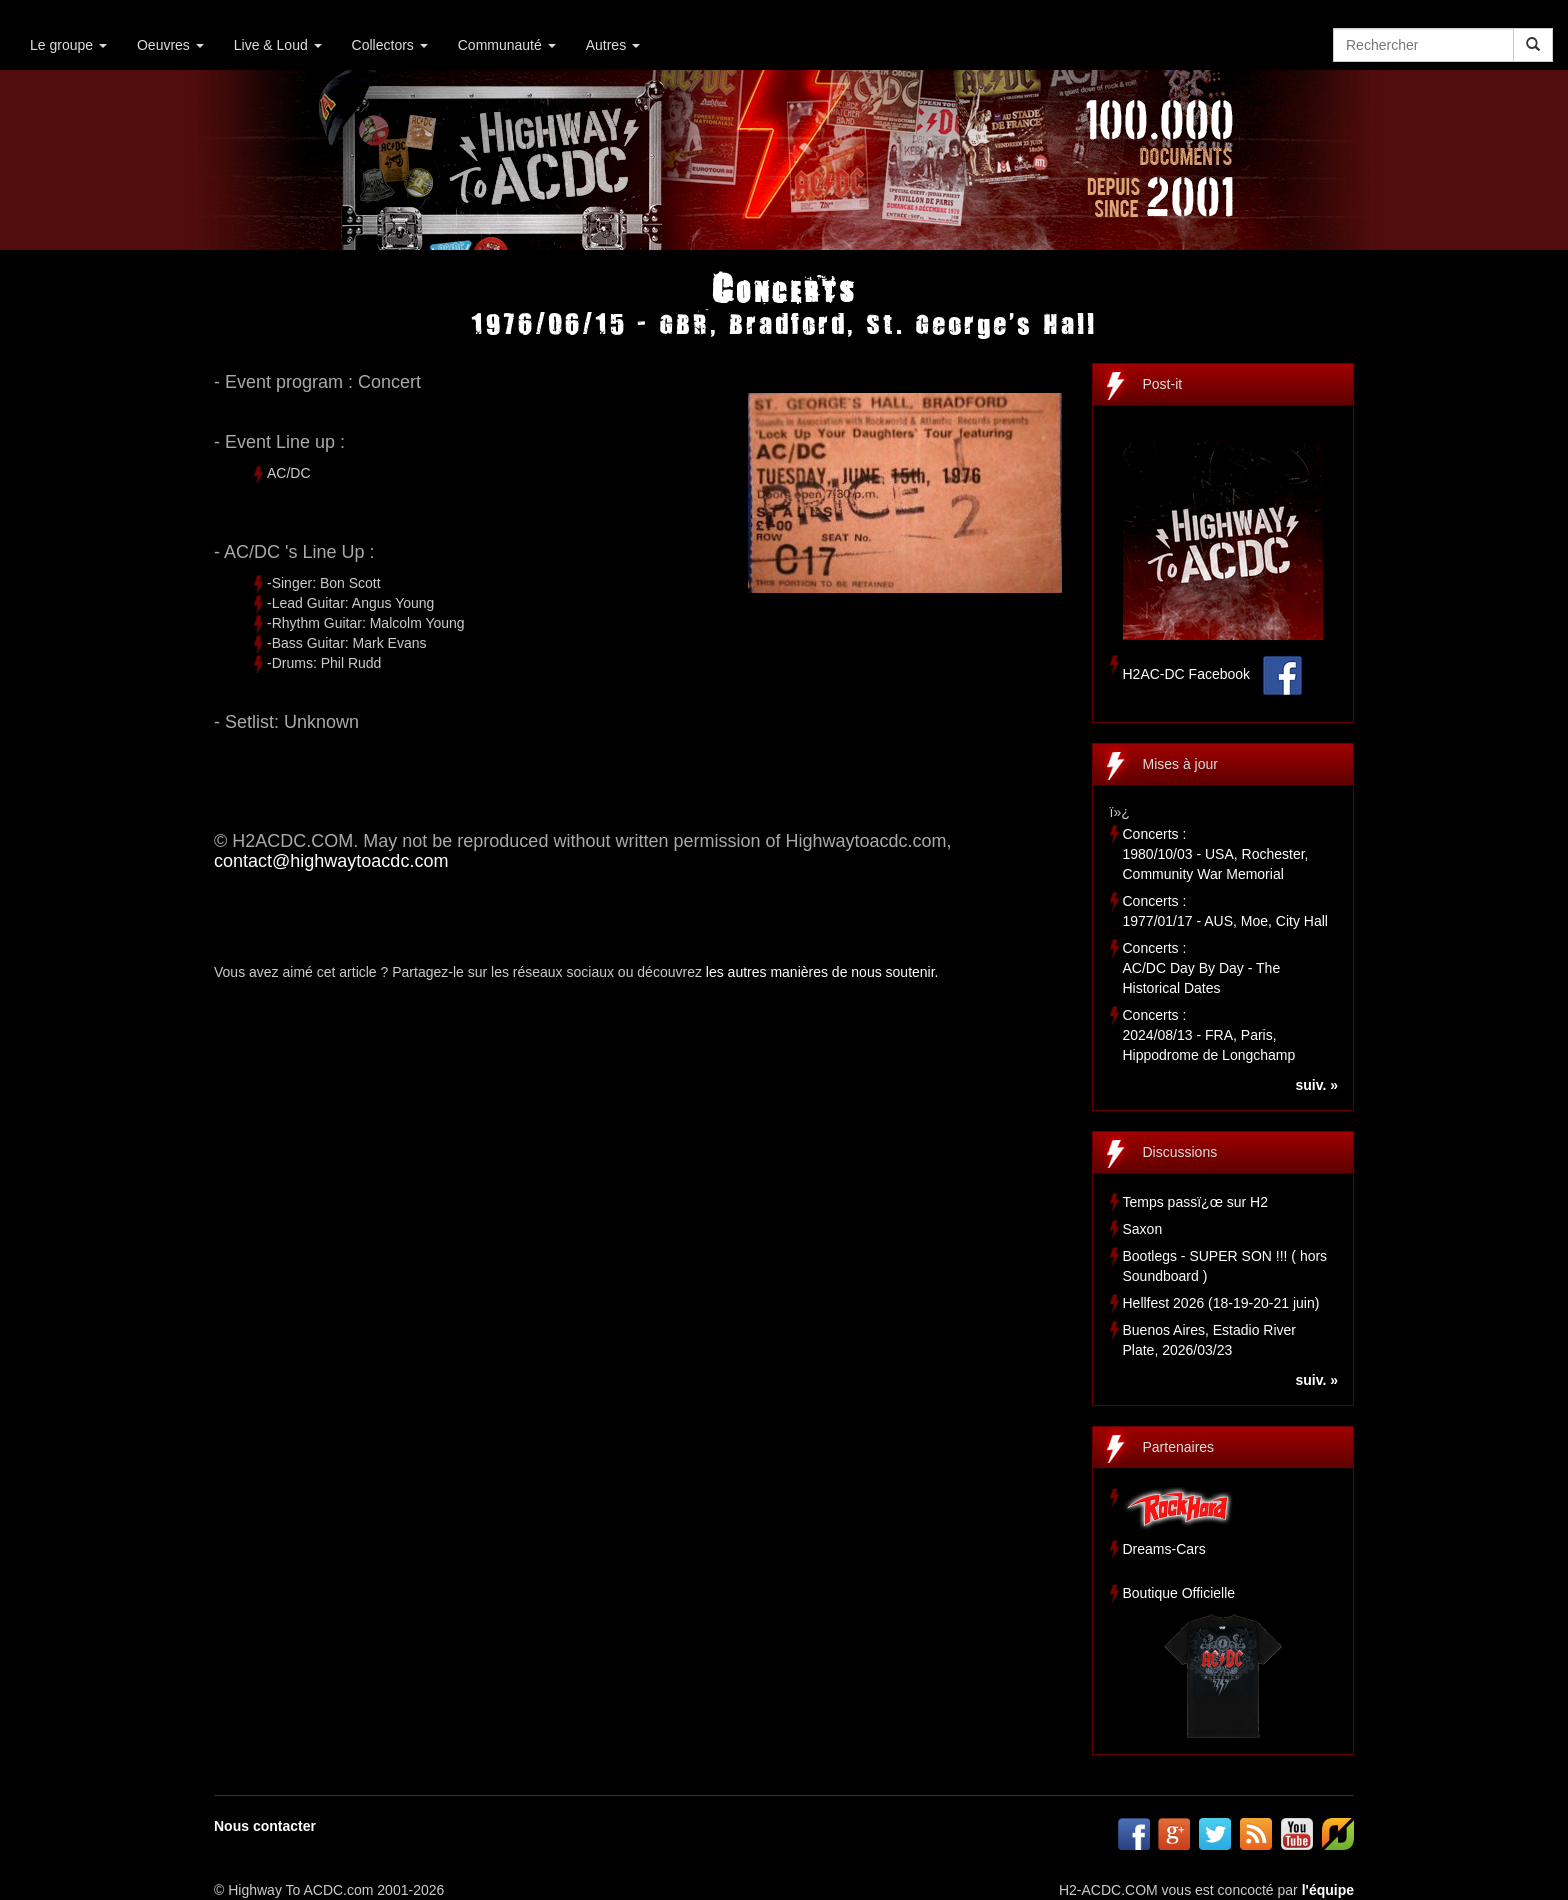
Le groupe (68, 45)
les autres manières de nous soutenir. (822, 972)
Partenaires (1179, 1447)
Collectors (390, 45)
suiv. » (1316, 1085)
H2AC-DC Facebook (1187, 674)
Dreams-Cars (1164, 1549)
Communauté (507, 45)
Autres (613, 45)
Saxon (1143, 1229)
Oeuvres (170, 45)
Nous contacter (265, 1826)
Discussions (1180, 1152)
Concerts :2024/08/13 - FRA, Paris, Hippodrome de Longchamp (1209, 1035)
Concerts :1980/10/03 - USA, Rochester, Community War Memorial (1216, 854)
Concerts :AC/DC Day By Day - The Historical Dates (1202, 968)
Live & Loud (278, 45)
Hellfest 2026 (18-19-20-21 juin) (1221, 1303)
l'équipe (1328, 1890)
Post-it (1163, 384)
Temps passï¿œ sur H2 (1195, 1202)
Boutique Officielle (1179, 1593)
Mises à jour (1180, 764)
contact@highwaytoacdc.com (331, 861)
